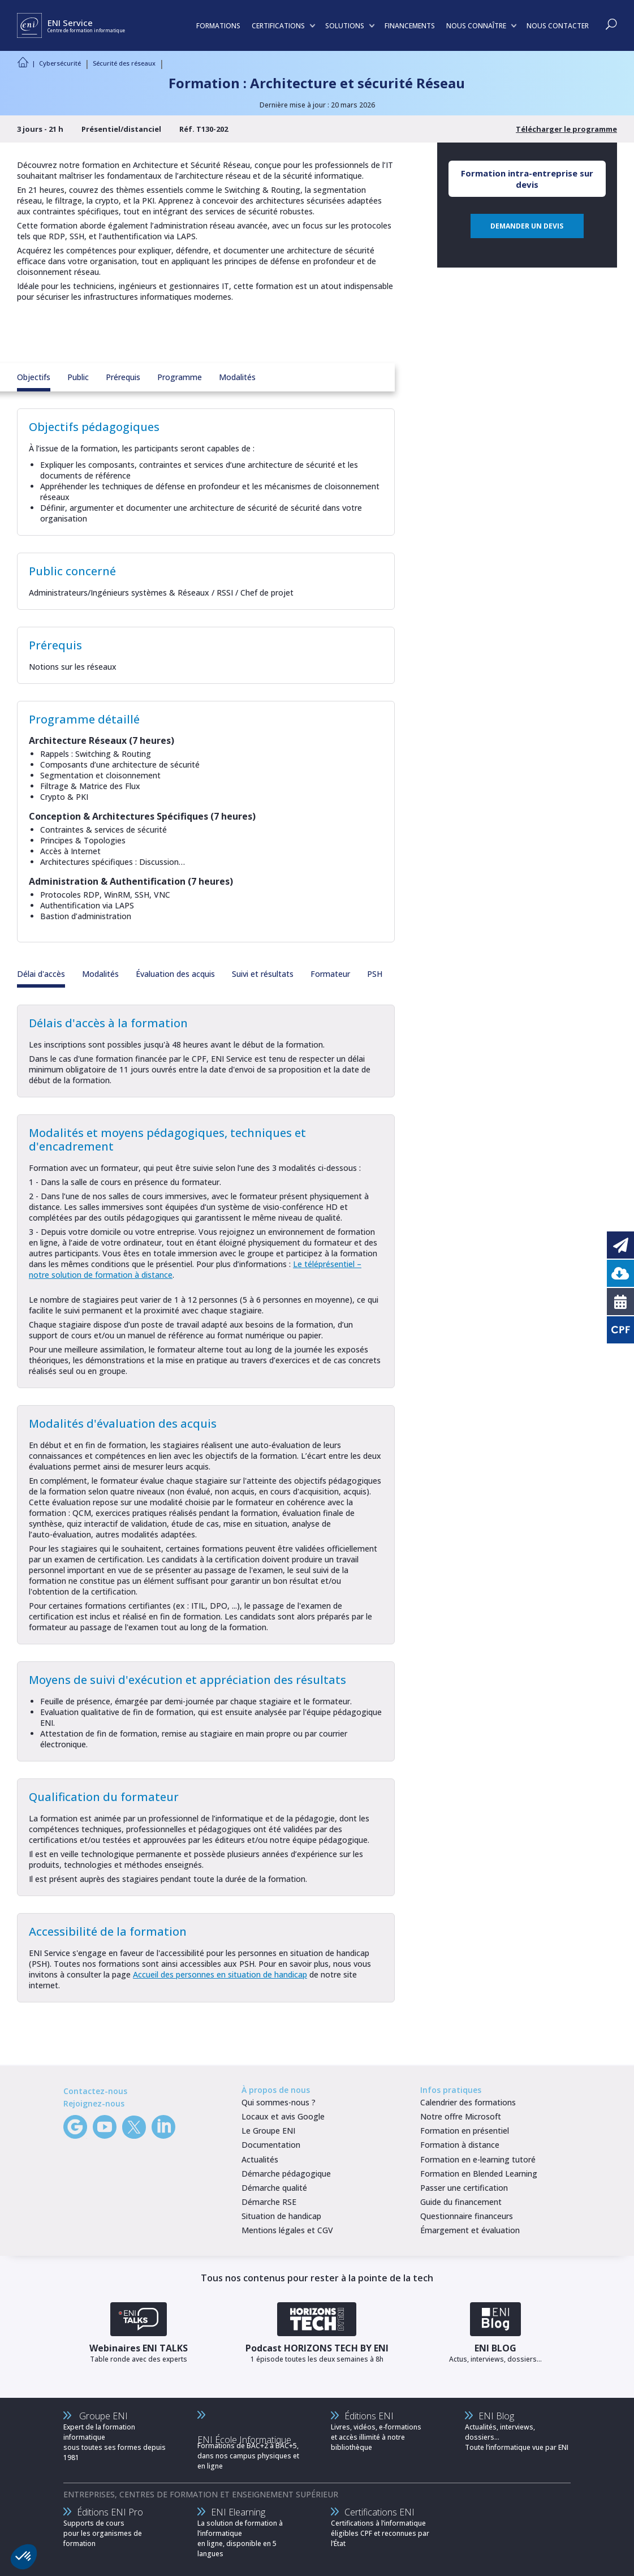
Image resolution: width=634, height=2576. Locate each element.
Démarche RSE (268, 2201)
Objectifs (33, 377)
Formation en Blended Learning (478, 2173)
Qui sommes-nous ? (278, 2102)
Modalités (237, 377)
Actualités (259, 2159)
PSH (374, 973)
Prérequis (123, 377)
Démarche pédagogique (286, 2173)
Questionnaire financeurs (466, 2216)
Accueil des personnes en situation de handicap (220, 1974)
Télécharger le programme (566, 129)
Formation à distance (459, 2144)
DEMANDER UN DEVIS (526, 226)
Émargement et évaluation (470, 2230)
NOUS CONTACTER (558, 26)
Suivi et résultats (263, 973)
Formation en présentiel (464, 2130)
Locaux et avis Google (283, 2116)
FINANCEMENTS (410, 26)
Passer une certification (464, 2187)
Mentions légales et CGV (287, 2230)
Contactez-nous (95, 2091)
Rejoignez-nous (93, 2103)
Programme (179, 377)
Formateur (330, 973)
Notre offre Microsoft (460, 2116)
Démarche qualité (274, 2187)
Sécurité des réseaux (124, 63)
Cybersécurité (60, 63)
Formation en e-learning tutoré (478, 2159)
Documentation (270, 2144)
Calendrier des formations (468, 2102)
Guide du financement (461, 2201)
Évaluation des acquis (175, 973)
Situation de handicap (281, 2216)
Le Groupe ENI (268, 2130)
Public (78, 377)
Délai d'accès (41, 973)
